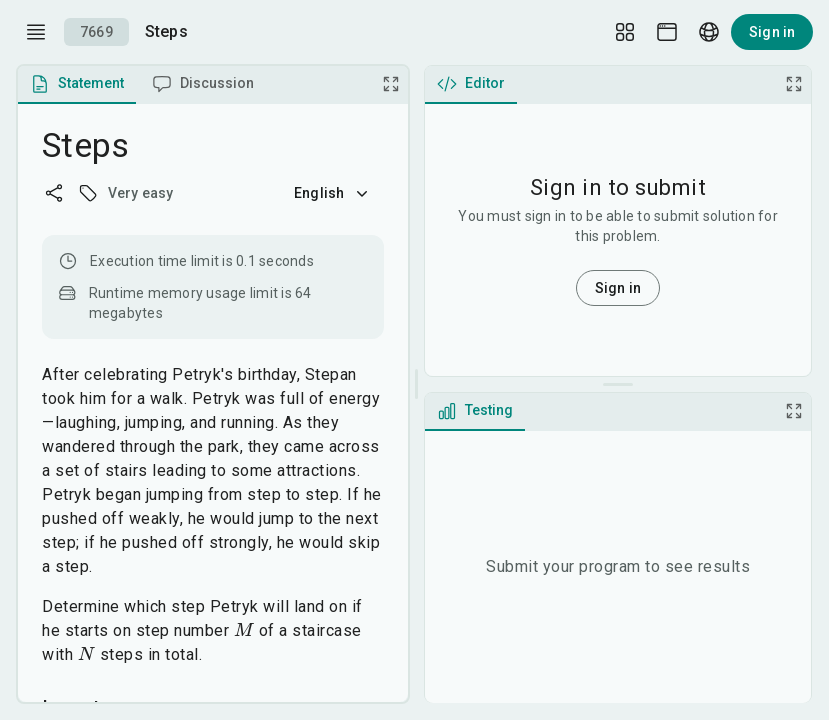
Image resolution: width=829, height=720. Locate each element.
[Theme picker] (667, 32)
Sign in (772, 32)
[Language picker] (709, 32)
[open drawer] (36, 32)
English (333, 193)
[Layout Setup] (625, 32)
